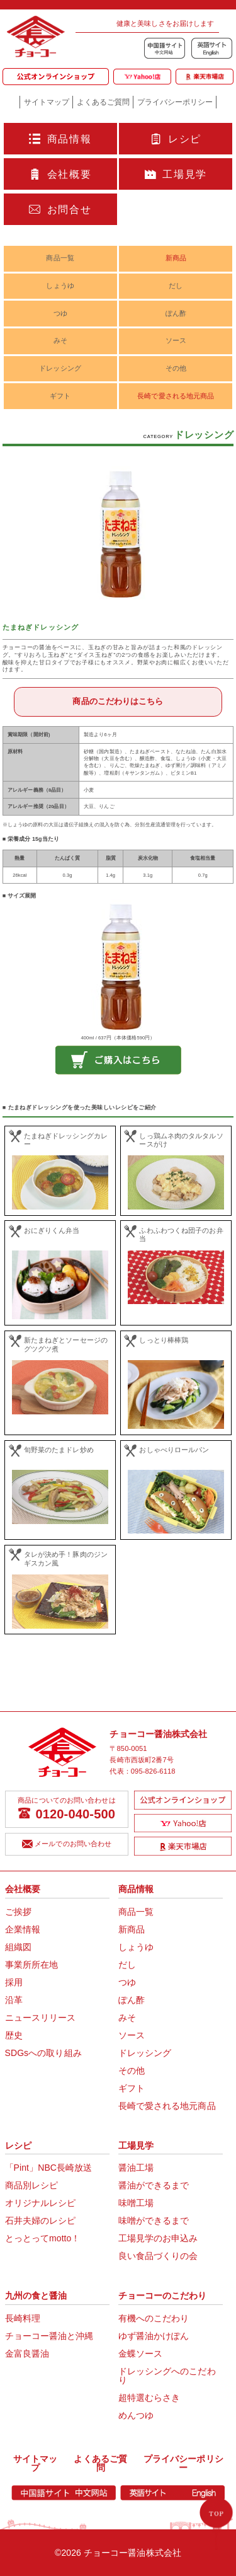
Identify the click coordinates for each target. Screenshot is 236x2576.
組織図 (18, 1947)
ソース (176, 340)
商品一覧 (60, 258)
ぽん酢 (176, 313)
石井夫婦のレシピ (40, 2220)
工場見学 (176, 174)
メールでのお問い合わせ (67, 1844)
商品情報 (60, 139)
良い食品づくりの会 (158, 2256)
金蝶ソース (140, 2353)
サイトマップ (46, 102)
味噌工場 (136, 2203)
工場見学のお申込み (158, 2238)
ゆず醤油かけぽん (153, 2336)
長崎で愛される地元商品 (175, 396)
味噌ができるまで (153, 2220)
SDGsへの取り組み (43, 2053)
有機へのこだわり (153, 2318)
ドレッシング (60, 368)
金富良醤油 (27, 2353)
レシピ (176, 139)
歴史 (14, 2035)
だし (176, 285)
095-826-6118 (153, 1771)
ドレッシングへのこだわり (167, 2375)
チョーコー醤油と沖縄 (49, 2336)
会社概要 (60, 174)
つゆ (60, 313)
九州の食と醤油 (36, 2295)
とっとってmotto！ (43, 2238)
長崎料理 (22, 2318)
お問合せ (60, 210)
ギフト (60, 396)
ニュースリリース (40, 2018)
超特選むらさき (149, 2398)
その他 (176, 368)
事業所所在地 (32, 1965)
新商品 (176, 258)
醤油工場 (136, 2168)
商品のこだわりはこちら (117, 701)
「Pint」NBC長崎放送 (49, 2168)
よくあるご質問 (103, 102)
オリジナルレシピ (40, 2203)
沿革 (14, 2000)
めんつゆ (136, 2415)
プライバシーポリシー (175, 102)
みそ (60, 340)
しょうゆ (60, 285)
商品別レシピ (32, 2185)
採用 (14, 1982)
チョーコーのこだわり (162, 2295)
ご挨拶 (18, 1912)
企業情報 (22, 1929)
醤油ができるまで (153, 2185)
